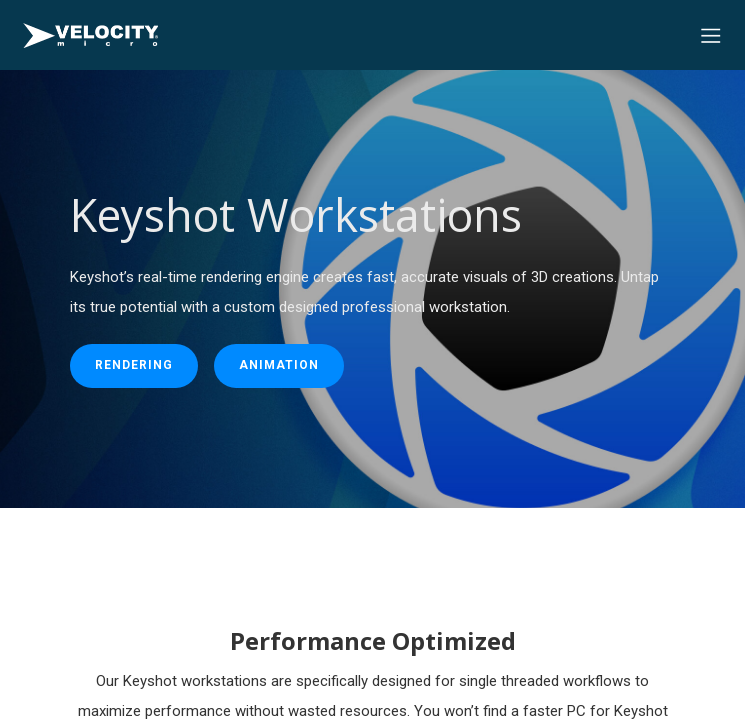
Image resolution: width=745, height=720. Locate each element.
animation (279, 365)
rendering (134, 365)
